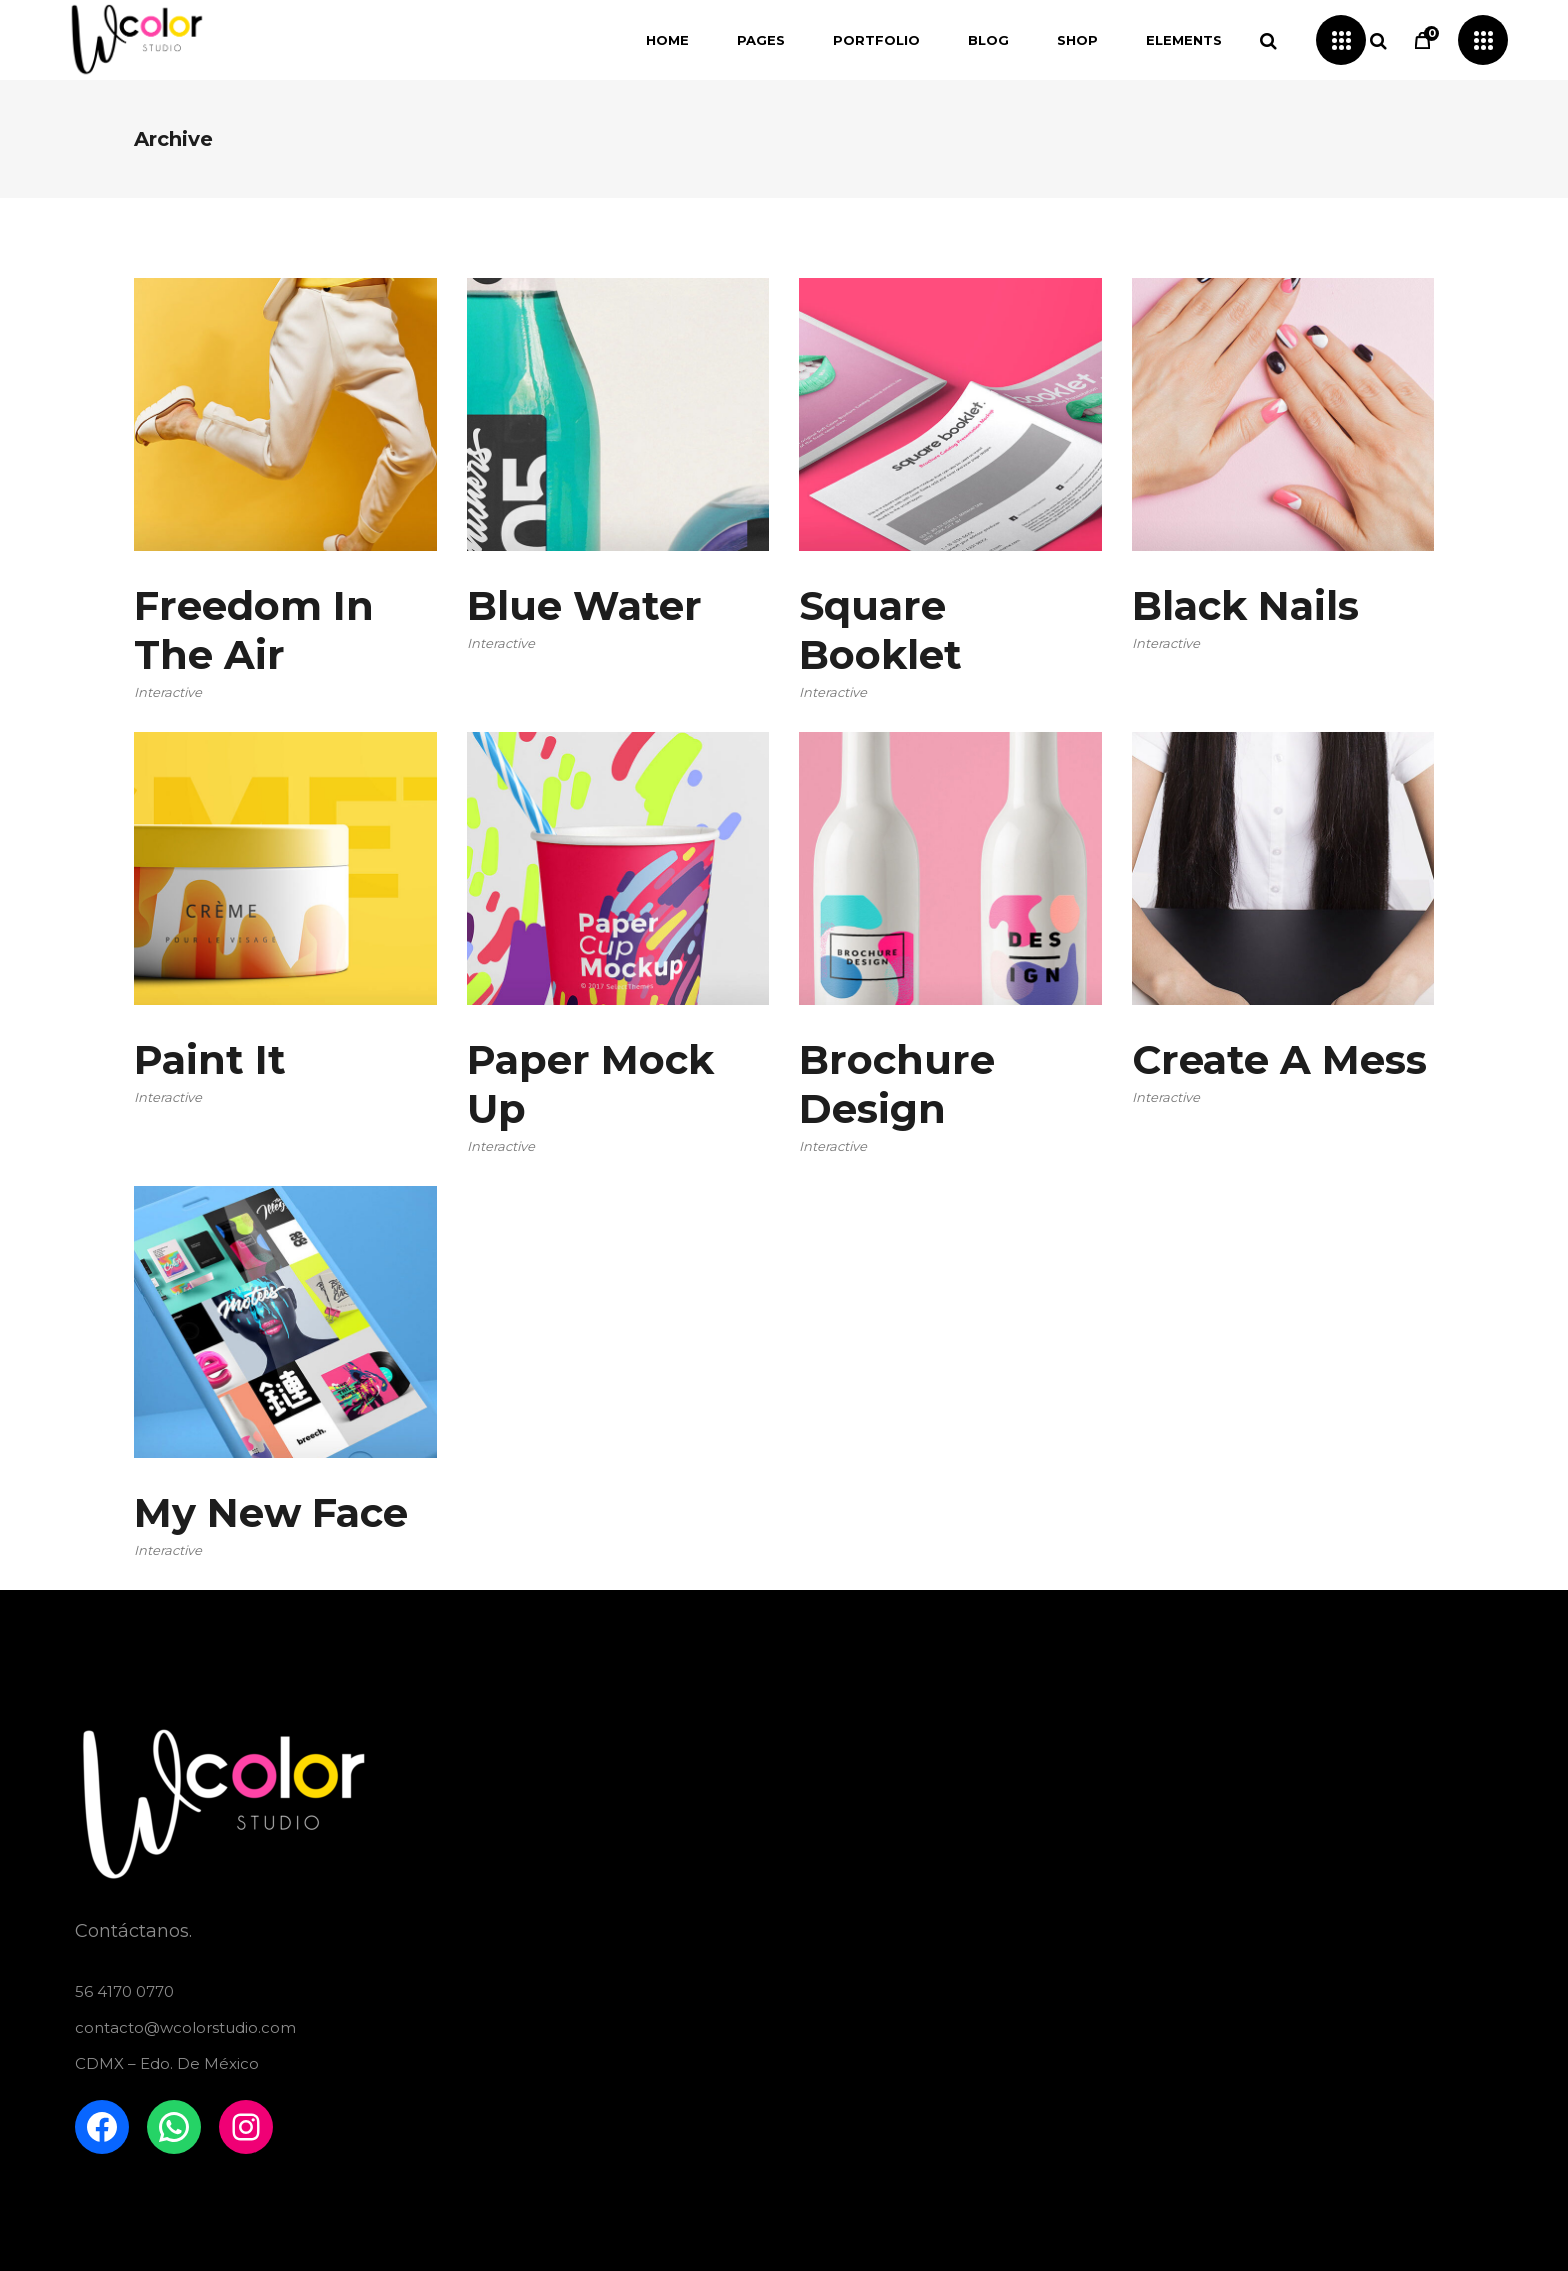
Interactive (168, 692)
